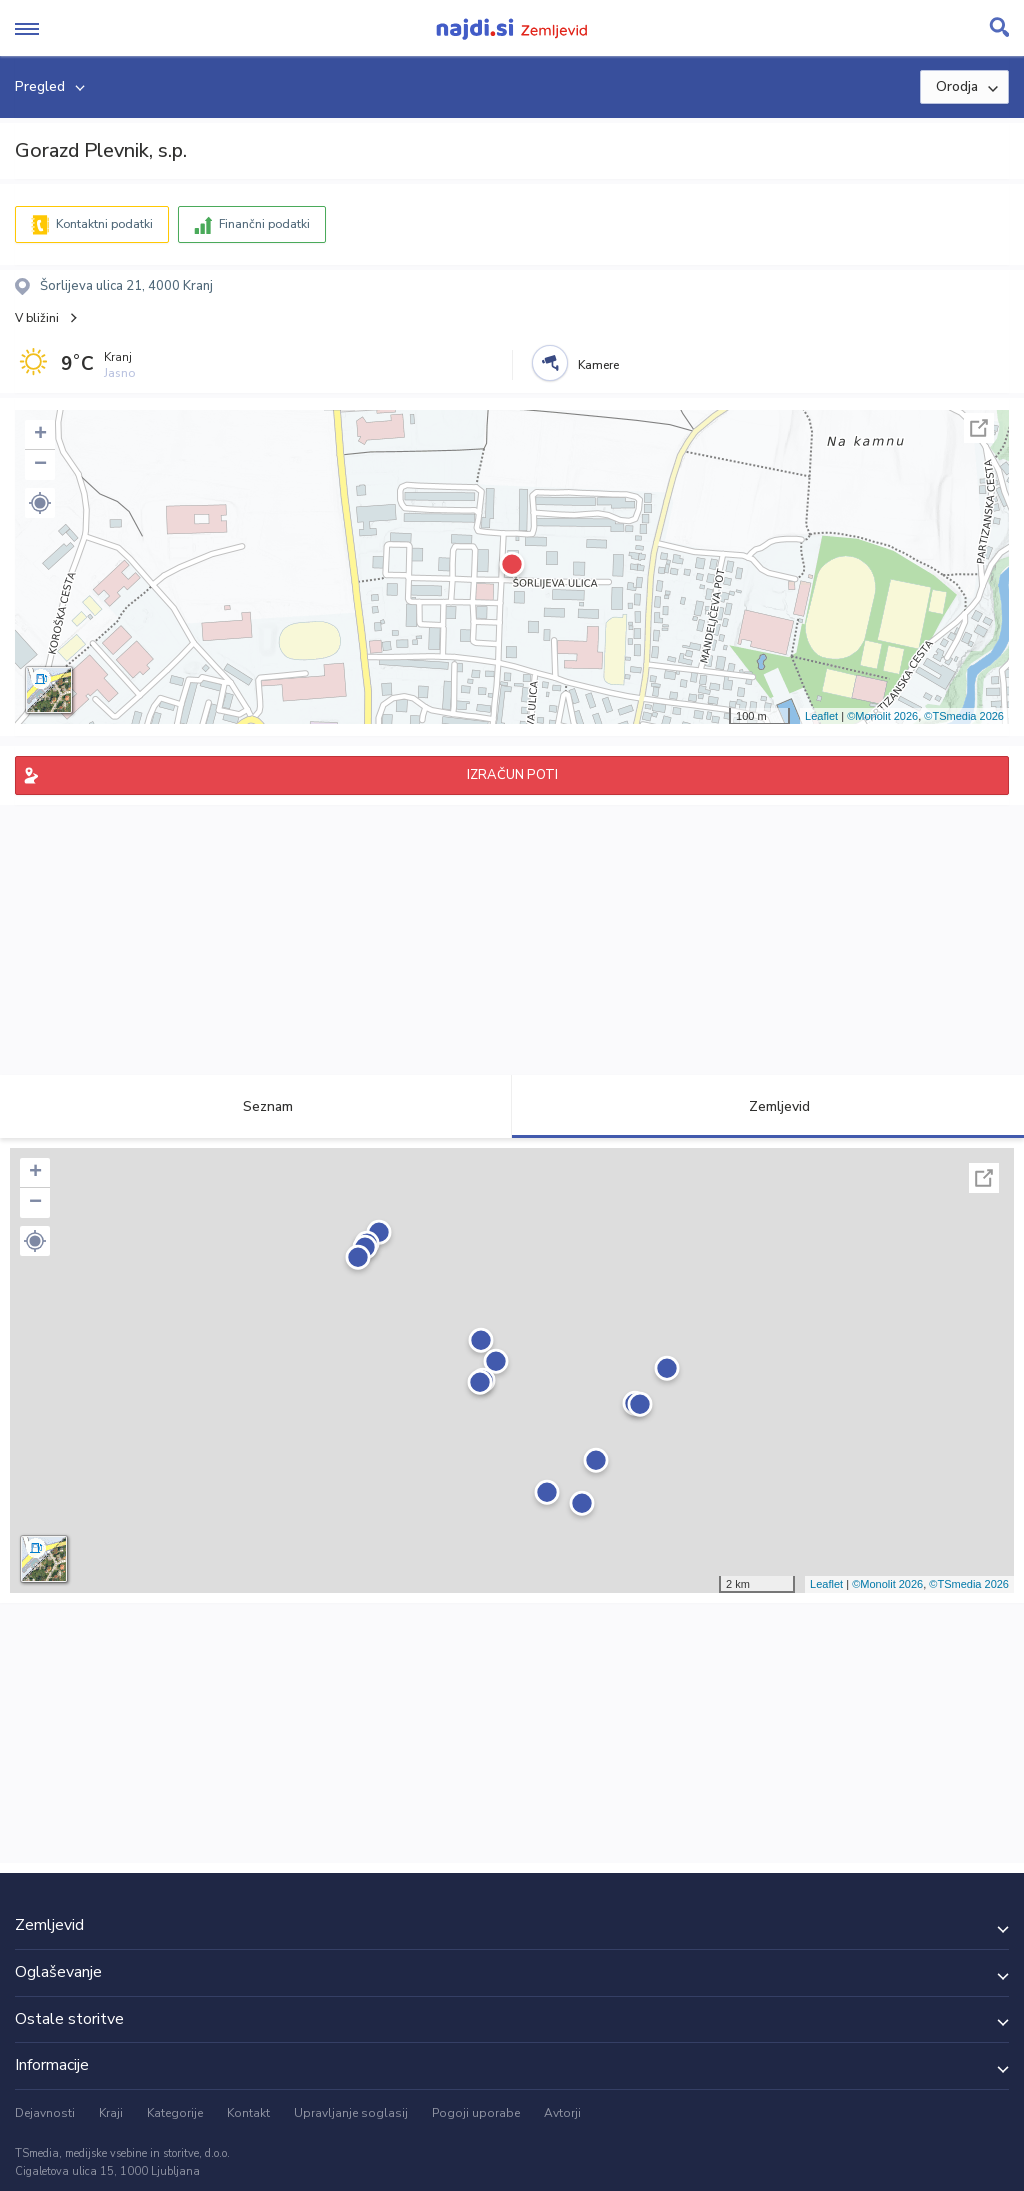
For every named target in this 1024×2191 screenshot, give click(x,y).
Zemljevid (768, 1106)
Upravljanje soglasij (351, 2113)
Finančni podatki (264, 224)
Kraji (111, 2113)
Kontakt (248, 2113)
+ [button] (40, 435)
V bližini (37, 318)
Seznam (256, 1106)
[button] (40, 503)
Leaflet (821, 716)
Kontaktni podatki (104, 224)
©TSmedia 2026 (964, 716)
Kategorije (175, 2113)
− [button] (40, 465)
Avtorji (562, 2113)
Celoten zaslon (979, 428)
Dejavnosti (45, 2113)
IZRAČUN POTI (512, 775)
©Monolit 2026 (882, 716)
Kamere (598, 365)
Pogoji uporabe (476, 2113)
